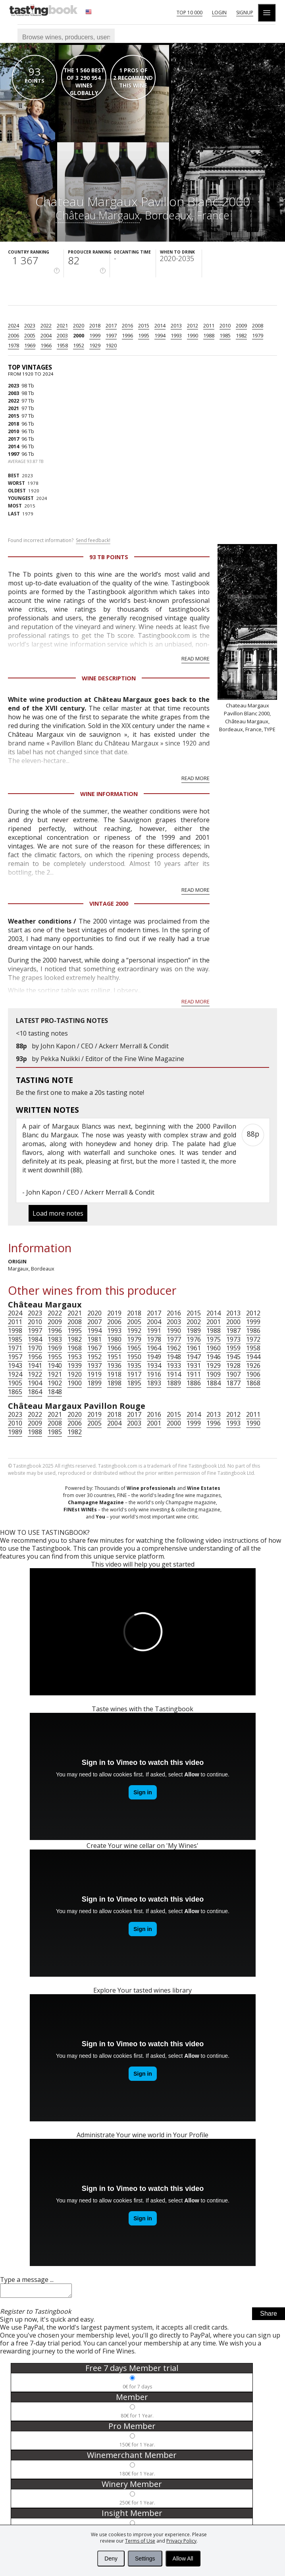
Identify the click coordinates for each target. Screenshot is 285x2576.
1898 (114, 1383)
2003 (62, 335)
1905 (15, 1383)
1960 (213, 1348)
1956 (35, 1356)
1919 (94, 1374)
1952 (78, 345)
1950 (134, 1356)
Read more (195, 658)
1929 (94, 345)
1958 (62, 345)
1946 (213, 1356)
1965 (134, 1348)
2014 (160, 325)
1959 (233, 1348)
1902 (55, 1383)
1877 (233, 1383)
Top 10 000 (189, 12)
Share (268, 2316)
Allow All (183, 2558)
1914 (174, 1374)
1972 (253, 1339)
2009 (241, 325)
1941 (35, 1365)
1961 (194, 1348)
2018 (94, 325)
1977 (174, 1339)
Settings (145, 2558)
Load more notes (58, 1213)
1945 (233, 1356)
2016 (127, 325)
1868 (253, 1383)
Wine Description (109, 678)
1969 (29, 345)
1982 (241, 335)
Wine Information (109, 794)
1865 (15, 1391)
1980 (114, 1339)
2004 (46, 335)
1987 (233, 1330)
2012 (192, 325)
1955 (55, 1356)
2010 (225, 325)
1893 (154, 1383)
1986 (253, 1330)
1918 (114, 1374)
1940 (55, 1365)
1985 (225, 335)
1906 (253, 1374)
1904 (35, 1383)
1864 (35, 1391)
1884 (213, 1383)
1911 (194, 1374)
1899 (94, 1383)
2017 (111, 325)
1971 (15, 1348)
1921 (55, 1374)
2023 (29, 325)
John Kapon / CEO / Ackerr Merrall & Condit (104, 1046)
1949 (154, 1356)
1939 (74, 1365)
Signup (244, 12)
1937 (94, 1365)
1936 (114, 1365)
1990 (192, 335)
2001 (213, 1321)
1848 (55, 1391)
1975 (213, 1339)
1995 (143, 335)
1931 (194, 1365)
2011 (208, 325)
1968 (74, 1348)
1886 (194, 1383)
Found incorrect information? (59, 540)
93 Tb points (108, 557)
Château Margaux (98, 215)
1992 (134, 1330)
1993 (176, 335)
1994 (160, 335)
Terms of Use (140, 2540)
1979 (257, 335)
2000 (78, 335)
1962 (174, 1348)
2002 (194, 1321)
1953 (74, 1356)
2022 (46, 325)
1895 (134, 1383)
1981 (94, 1339)
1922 (35, 1374)
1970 (35, 1348)
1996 (127, 335)
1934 (154, 1365)
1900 (74, 1383)
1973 (233, 1339)
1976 (194, 1339)
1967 (94, 1348)
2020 (78, 325)
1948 (174, 1356)
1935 (134, 1365)
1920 (111, 345)
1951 (114, 1356)
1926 (253, 1365)
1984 (35, 1339)
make (79, 1092)
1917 (134, 1374)
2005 (29, 335)
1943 (15, 1365)
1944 (253, 1356)
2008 (257, 325)
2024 (13, 325)
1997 (111, 335)
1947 (194, 1356)
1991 (154, 1330)
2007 (94, 1321)
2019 (114, 1313)
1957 (15, 1356)
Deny (110, 2558)
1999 (94, 335)
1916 (154, 1374)
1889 (174, 1383)
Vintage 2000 (108, 903)
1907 (233, 1374)
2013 (176, 325)
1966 (46, 345)
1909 (213, 1374)
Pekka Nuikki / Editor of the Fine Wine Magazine (112, 1058)
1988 (208, 335)
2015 (143, 325)
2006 (13, 335)
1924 (15, 1374)
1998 (15, 1330)
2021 (62, 325)
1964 (154, 1348)
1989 (194, 1330)
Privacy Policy (181, 2540)
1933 (174, 1365)
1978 (13, 345)
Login (219, 12)
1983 (55, 1339)
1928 (233, 1365)
